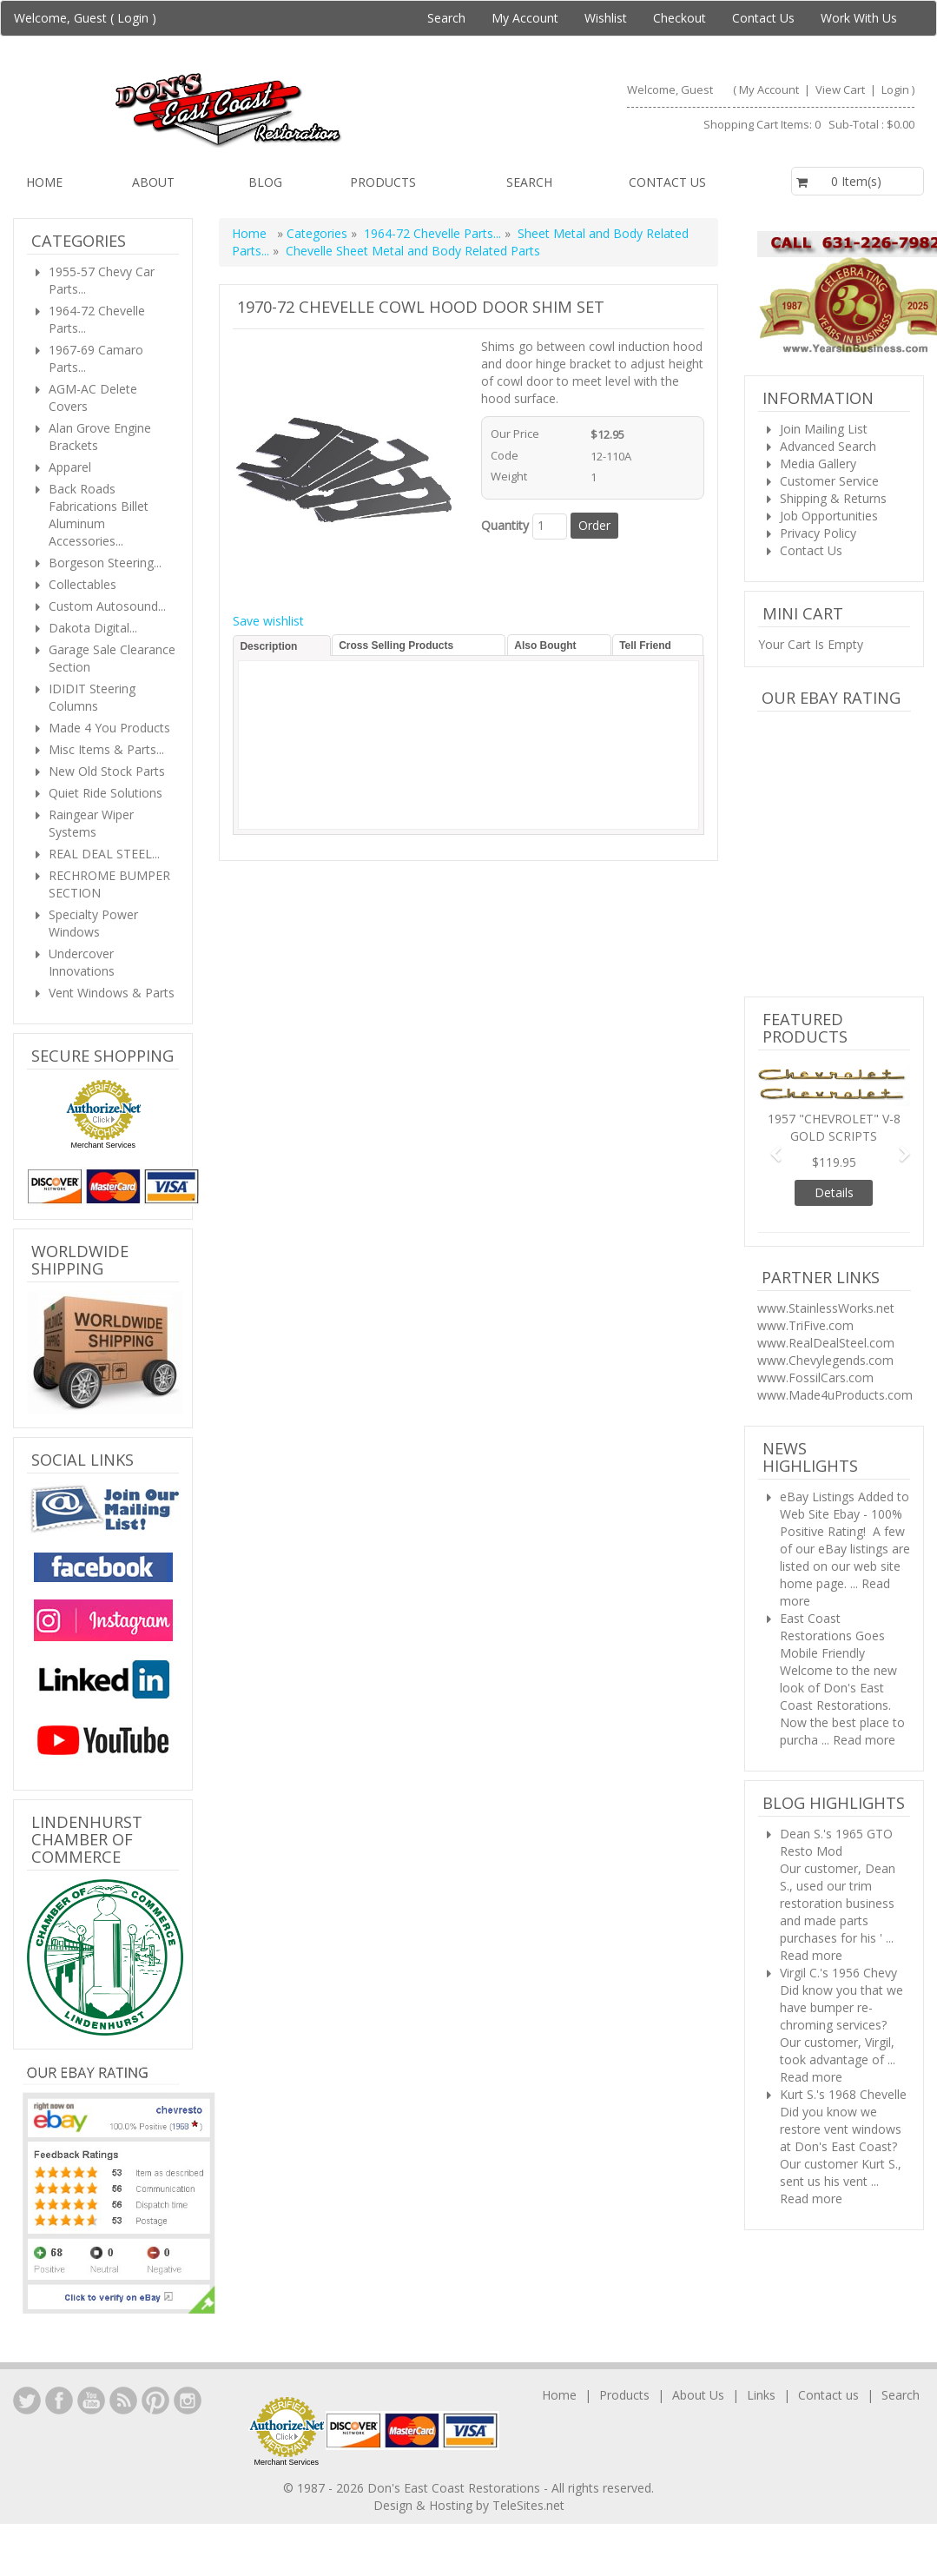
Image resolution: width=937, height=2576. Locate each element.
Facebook (59, 2400)
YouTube (91, 2400)
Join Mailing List (824, 429)
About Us (698, 2395)
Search (446, 18)
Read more (864, 1740)
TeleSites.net (528, 2505)
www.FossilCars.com (815, 1377)
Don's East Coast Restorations (455, 2488)
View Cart (841, 89)
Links (761, 2395)
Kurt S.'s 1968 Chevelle (843, 2094)
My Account (525, 18)
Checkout (679, 18)
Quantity (505, 525)
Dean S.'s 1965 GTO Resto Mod (836, 1842)
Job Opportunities (829, 515)
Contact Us (763, 18)
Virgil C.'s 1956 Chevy (838, 1972)
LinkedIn (27, 2400)
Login (132, 18)
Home (44, 182)
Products (383, 182)
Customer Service (829, 481)
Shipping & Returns (833, 498)
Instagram (187, 2400)
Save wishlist (268, 621)
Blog (265, 182)
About (153, 182)
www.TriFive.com (805, 1325)
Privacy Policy (818, 533)
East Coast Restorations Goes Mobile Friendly (832, 1635)
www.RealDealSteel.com (825, 1342)
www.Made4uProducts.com (835, 1395)
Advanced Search (828, 446)
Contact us (667, 182)
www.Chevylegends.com (825, 1360)
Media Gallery (818, 463)
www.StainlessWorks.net (825, 1308)
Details (834, 1192)
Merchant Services (102, 1145)
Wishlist (605, 18)
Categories (319, 233)
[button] (769, 1146)
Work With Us (859, 18)
